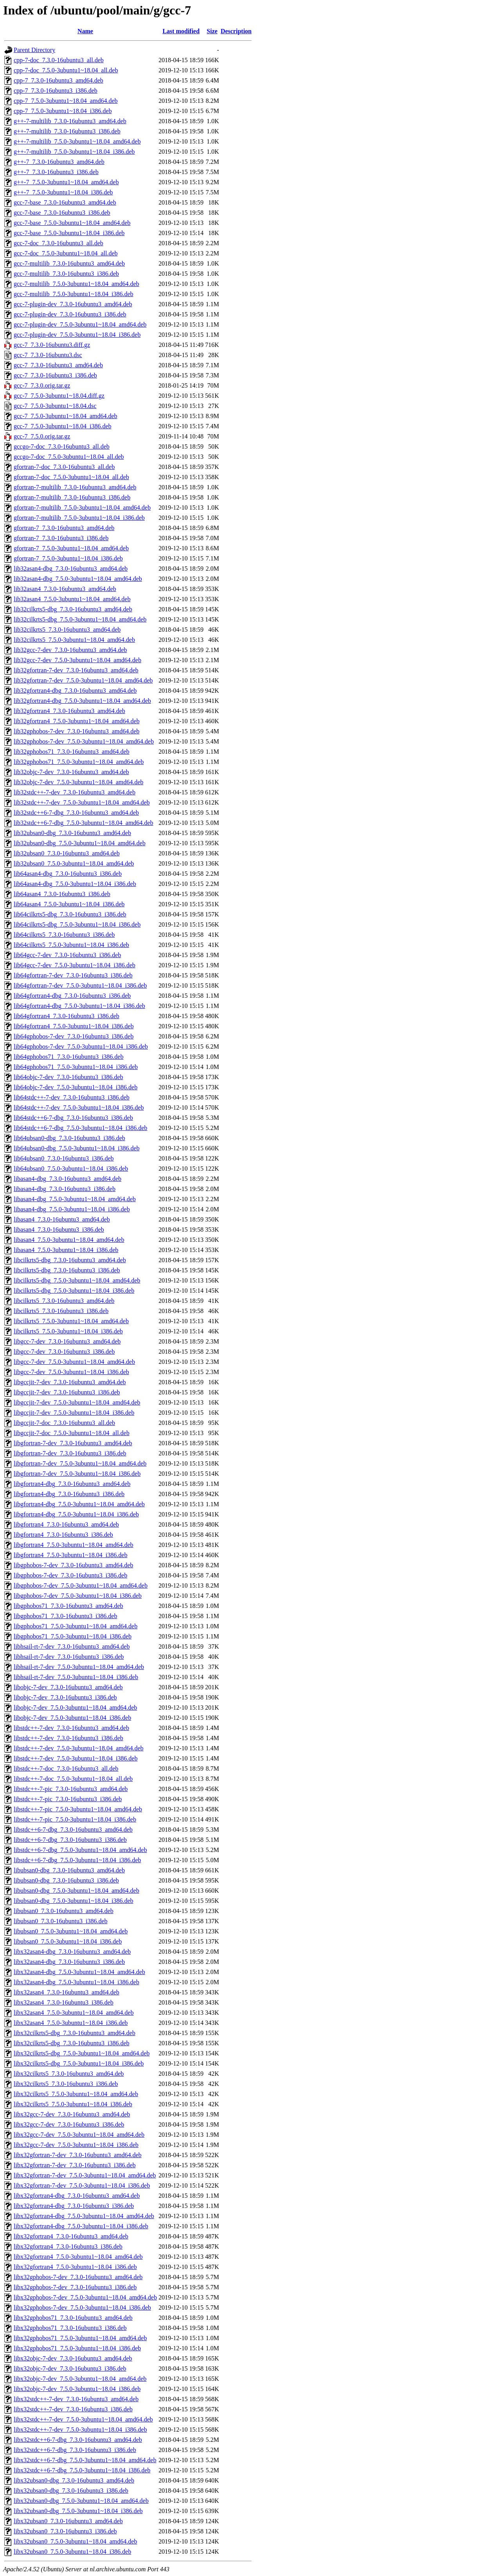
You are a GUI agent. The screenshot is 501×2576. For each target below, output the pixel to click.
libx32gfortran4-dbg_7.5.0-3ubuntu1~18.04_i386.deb (81, 2226)
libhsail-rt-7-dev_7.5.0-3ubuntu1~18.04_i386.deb (76, 1677)
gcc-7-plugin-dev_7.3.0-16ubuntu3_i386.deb (70, 314)
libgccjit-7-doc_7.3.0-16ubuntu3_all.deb (64, 1422)
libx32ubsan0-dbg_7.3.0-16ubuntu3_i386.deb (71, 2490)
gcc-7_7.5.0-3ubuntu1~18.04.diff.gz (59, 395)
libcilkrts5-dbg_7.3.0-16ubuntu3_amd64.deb (70, 1260)
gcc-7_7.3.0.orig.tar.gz (42, 385)
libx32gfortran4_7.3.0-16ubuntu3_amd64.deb (71, 2236)
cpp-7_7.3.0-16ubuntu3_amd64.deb (58, 80)
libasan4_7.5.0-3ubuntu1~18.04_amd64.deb (69, 1239)
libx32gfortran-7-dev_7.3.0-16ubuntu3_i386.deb (75, 2165)
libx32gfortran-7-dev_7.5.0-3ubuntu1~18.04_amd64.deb (85, 2175)
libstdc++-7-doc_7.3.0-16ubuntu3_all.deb (66, 1768)
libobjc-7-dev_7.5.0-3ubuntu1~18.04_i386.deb (72, 1717)
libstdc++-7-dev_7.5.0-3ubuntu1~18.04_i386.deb (75, 1758)
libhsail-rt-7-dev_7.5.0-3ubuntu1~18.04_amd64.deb (79, 1666)
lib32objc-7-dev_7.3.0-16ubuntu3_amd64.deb (71, 772)
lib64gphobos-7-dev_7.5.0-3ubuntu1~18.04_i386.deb (81, 1046)
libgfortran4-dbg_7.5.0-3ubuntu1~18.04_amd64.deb (79, 1504)
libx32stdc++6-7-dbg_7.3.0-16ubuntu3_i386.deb (75, 2450)
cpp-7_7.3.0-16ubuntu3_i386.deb (55, 90)
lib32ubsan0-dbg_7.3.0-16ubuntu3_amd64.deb (72, 833)
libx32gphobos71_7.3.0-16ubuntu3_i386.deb (70, 2328)
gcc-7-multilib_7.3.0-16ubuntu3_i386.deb (66, 273)
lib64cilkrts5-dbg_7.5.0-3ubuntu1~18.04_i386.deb (77, 924)
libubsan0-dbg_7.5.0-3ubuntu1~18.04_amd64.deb (76, 1890)
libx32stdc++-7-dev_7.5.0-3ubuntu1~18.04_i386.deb (80, 2429)
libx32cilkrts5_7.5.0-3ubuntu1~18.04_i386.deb (73, 2104)
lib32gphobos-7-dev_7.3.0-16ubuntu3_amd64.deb (76, 731)
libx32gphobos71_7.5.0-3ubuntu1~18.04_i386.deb (77, 2348)
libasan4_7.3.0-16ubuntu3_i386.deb (59, 1229)
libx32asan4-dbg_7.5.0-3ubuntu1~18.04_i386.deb (76, 1982)
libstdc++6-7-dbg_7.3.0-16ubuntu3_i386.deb (70, 1839)
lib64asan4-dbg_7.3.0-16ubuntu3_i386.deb (68, 873)
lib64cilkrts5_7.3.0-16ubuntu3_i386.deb (64, 934)
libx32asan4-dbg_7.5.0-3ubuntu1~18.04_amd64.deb (79, 1972)
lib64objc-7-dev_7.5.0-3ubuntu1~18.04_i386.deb (75, 1087)
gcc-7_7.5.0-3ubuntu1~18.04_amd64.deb (65, 416)
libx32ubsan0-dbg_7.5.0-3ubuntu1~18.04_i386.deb (78, 2511)
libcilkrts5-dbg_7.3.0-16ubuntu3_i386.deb (67, 1270)
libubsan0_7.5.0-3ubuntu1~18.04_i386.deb (68, 1941)
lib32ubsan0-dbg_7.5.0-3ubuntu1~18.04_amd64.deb (80, 843)
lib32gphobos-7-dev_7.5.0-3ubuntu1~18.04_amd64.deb (84, 741)
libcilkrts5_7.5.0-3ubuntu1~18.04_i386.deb (68, 1331)
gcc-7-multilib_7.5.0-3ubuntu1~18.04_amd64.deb (76, 283)
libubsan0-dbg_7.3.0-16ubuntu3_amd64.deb (69, 1870)
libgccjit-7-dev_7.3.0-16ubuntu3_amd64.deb (70, 1382)
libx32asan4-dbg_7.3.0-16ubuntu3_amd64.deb (72, 1951)
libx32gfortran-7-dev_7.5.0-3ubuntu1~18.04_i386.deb (82, 2185)
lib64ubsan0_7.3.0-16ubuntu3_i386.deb (64, 1158)
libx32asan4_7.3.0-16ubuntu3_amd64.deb (66, 1992)
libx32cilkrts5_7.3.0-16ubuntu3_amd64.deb (69, 2073)
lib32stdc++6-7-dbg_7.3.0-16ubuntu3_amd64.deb (76, 812)
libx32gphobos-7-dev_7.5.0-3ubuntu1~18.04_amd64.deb (85, 2297)
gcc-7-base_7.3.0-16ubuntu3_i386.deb (62, 212)
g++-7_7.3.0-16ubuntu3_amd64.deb (59, 161)
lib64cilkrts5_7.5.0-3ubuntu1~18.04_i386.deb (71, 944)
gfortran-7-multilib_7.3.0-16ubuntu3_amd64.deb (75, 487)
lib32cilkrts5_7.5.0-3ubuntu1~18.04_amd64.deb (74, 639)
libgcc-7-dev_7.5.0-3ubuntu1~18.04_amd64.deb (74, 1361)
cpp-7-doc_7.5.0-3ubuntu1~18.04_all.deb (66, 70)
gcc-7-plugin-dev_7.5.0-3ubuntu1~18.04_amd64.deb (80, 324)
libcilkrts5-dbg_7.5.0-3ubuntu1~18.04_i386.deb (74, 1290)
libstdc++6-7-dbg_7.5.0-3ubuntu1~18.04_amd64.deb (80, 1850)
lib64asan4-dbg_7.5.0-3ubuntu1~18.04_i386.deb (75, 883)
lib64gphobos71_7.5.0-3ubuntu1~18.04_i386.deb (76, 1066)
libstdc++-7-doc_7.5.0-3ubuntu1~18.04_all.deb (73, 1778)
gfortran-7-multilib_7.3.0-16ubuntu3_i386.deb (72, 497)
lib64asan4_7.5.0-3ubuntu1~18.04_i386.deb (69, 904)
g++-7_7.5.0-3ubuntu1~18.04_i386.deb (63, 192)
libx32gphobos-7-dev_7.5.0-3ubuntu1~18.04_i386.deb (82, 2307)
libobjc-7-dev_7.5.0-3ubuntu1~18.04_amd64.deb (75, 1707)
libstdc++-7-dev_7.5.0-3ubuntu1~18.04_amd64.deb (79, 1748)
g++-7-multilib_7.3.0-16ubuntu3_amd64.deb (70, 121)
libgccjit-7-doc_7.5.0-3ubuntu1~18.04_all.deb (72, 1433)
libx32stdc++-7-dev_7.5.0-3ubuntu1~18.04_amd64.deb (83, 2419)
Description (236, 31)
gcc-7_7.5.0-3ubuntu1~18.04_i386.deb (63, 426)
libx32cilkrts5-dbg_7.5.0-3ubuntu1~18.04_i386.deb (79, 2063)
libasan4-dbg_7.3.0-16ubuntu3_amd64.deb (67, 1178)
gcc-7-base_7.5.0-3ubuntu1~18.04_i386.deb (69, 233)
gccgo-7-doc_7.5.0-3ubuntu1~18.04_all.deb (69, 456)
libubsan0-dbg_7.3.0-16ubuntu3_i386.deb (66, 1880)
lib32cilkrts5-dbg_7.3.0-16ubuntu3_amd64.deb (73, 609)
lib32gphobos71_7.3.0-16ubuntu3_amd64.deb (72, 751)
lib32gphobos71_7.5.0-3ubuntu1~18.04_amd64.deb (79, 761)
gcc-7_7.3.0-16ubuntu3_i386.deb (55, 375)
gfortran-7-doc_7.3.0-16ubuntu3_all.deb (64, 466)
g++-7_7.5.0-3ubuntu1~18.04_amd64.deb (66, 182)
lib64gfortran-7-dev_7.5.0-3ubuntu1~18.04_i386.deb (80, 985)
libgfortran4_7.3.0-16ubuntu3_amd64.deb (66, 1524)
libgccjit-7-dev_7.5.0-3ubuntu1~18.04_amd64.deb (77, 1402)
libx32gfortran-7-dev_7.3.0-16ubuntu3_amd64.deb (78, 2155)
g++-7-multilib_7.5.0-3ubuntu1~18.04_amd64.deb (77, 141)
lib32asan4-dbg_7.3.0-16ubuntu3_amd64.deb (71, 568)
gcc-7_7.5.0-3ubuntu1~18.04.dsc (55, 405)
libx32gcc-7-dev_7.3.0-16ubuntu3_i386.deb (69, 2124)
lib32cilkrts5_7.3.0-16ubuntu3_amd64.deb (67, 629)
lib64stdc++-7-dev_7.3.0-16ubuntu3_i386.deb (72, 1097)
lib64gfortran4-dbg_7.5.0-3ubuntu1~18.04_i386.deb (79, 1005)
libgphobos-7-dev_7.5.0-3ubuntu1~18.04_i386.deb (78, 1595)
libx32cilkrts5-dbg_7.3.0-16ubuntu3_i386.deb (72, 2043)
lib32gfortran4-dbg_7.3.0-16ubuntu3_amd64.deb (75, 690)
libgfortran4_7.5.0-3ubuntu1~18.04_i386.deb (70, 1555)
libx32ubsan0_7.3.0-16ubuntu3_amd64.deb (68, 2521)
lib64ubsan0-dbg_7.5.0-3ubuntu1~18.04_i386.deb (77, 1148)
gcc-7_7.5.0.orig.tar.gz (42, 436)
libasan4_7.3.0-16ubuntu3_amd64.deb (62, 1219)
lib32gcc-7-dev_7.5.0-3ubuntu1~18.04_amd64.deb (77, 660)
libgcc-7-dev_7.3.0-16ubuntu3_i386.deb (64, 1351)
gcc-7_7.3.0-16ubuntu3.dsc (48, 355)
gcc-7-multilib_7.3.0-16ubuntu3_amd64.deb (69, 263)
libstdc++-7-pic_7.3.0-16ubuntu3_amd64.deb (71, 1789)
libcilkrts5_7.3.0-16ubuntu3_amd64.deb (64, 1300)
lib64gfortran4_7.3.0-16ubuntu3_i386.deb (66, 1016)
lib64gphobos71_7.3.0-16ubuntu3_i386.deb (68, 1056)
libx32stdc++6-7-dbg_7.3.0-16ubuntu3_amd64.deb (78, 2439)
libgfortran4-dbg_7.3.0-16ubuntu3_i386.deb (69, 1494)
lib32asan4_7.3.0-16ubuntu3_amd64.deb (65, 589)
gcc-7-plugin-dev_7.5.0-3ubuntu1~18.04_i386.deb (77, 334)
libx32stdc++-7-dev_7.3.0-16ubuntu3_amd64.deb (76, 2399)
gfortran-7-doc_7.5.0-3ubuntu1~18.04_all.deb (71, 477)
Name (85, 31)
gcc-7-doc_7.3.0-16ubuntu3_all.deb (58, 243)
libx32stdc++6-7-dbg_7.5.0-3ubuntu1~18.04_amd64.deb (85, 2460)
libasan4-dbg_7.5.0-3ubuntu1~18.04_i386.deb (72, 1209)
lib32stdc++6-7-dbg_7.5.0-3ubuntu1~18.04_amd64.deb (83, 822)
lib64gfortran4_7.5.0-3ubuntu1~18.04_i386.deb (73, 1026)
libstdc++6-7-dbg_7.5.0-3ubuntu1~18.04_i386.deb (77, 1860)
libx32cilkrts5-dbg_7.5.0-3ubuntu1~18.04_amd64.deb (82, 2053)
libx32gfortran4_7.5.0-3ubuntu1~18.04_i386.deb (75, 2266)
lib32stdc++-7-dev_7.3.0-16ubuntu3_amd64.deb (74, 792)
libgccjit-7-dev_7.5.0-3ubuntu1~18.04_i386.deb (74, 1412)
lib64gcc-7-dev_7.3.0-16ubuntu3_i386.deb (67, 955)
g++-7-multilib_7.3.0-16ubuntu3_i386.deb (67, 131)
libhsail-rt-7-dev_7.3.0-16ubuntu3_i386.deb (69, 1656)
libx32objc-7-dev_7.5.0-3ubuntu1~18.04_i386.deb (77, 2389)
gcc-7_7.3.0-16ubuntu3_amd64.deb (58, 365)
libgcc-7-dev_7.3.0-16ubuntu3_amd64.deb (67, 1341)
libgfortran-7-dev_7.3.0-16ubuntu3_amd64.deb (73, 1443)
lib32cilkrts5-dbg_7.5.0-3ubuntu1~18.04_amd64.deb (80, 619)
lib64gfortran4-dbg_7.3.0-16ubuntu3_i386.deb (72, 995)
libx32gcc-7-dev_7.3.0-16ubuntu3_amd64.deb (72, 2114)
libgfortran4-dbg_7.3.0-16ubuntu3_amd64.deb (72, 1483)
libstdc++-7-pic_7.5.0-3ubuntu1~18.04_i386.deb (75, 1819)
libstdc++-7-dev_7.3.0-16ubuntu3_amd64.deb (71, 1728)
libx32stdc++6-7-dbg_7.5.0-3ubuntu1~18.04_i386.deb (82, 2470)
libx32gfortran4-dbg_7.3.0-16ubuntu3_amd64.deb (77, 2195)
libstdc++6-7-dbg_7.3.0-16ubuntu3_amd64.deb (73, 1829)
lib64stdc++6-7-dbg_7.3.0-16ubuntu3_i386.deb (73, 1117)
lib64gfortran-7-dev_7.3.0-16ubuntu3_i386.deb (73, 975)
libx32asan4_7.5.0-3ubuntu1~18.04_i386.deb (71, 2022)
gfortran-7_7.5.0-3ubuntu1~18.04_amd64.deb (71, 548)
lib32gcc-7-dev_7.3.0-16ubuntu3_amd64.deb (70, 650)
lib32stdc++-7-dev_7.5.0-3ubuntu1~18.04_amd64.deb (82, 802)
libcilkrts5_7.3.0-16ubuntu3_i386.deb (61, 1311)
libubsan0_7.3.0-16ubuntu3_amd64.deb (64, 1911)
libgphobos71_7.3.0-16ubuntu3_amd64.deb (68, 1605)
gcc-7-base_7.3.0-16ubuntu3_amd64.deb (65, 202)
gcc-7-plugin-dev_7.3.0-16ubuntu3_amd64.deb (73, 304)
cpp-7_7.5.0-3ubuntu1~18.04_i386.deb (63, 111)
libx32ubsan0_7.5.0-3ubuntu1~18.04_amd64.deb (75, 2541)
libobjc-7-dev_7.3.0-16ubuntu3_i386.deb (65, 1697)
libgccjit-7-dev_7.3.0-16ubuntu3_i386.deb (67, 1392)
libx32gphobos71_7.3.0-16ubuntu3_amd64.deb (73, 2317)
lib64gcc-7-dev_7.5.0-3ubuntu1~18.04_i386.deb (74, 965)
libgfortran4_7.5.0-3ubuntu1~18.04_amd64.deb (73, 1544)
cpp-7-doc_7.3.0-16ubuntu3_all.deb (59, 60)
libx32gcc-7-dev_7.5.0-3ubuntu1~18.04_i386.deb (76, 2144)
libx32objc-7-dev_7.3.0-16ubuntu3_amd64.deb (73, 2358)
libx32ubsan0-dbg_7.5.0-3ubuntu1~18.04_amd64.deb (81, 2500)
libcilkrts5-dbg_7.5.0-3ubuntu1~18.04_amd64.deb (77, 1280)
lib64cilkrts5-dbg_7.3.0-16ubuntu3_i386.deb (70, 914)
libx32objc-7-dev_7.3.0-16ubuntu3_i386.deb (70, 2368)
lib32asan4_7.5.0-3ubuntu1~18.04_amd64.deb (72, 599)
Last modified (181, 31)
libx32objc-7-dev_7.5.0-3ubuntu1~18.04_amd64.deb (80, 2378)
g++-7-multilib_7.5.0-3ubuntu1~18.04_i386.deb (74, 151)
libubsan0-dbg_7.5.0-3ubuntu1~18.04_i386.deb (73, 1900)
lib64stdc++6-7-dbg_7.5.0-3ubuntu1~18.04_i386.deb (80, 1128)
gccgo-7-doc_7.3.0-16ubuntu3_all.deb (62, 446)
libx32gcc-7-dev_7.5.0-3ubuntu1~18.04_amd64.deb (79, 2134)
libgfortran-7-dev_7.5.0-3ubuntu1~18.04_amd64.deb (80, 1463)
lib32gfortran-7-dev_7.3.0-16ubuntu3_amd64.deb (76, 670)
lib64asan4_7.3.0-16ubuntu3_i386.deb (62, 894)
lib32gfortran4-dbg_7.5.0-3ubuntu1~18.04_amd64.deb (82, 700)
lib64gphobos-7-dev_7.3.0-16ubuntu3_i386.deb (73, 1036)
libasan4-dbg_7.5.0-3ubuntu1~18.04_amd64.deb (75, 1199)
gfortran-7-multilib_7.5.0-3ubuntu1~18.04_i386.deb (79, 517)
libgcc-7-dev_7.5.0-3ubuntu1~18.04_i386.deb (71, 1372)
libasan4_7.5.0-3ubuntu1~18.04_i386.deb (66, 1250)
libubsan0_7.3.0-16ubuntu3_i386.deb (61, 1921)
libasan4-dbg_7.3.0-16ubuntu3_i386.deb (64, 1189)
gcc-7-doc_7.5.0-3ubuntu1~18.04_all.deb (65, 253)
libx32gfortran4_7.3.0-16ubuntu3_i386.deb (68, 2246)
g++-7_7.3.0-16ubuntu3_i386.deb (56, 172)
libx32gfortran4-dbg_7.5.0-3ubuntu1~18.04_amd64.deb (84, 2216)
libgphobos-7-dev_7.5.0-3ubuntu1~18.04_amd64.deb (81, 1585)
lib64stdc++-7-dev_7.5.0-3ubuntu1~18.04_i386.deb (79, 1107)
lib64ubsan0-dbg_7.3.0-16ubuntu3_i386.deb (69, 1138)
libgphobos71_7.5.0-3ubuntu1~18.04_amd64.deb (75, 1626)
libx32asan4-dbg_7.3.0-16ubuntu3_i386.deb (69, 1961)
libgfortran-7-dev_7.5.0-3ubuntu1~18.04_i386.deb (77, 1473)
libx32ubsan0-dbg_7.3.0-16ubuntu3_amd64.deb (74, 2480)
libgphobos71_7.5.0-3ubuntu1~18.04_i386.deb (73, 1636)
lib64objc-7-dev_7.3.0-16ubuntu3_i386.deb (68, 1077)
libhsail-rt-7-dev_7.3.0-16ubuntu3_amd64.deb (72, 1646)
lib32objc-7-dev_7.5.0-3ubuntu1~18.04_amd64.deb (78, 782)
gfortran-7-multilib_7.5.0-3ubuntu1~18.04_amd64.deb (82, 507)
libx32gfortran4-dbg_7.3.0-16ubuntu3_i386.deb (74, 2205)
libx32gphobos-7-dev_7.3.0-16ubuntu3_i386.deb (75, 2287)
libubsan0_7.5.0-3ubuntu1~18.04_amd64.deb (71, 1931)
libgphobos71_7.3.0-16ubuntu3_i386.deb (65, 1616)
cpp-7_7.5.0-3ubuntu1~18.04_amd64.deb (66, 100)
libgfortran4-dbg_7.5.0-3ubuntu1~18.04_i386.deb (76, 1514)
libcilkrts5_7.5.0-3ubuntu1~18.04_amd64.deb (71, 1321)
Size (212, 31)
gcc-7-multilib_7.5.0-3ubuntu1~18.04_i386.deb (73, 294)
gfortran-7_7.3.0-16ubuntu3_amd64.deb (64, 528)
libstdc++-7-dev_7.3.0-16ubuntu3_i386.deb (68, 1738)
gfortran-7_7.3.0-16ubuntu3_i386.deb (61, 538)
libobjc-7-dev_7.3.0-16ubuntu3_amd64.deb (68, 1687)
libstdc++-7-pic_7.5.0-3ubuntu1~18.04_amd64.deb (78, 1809)
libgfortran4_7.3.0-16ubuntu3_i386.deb (63, 1534)
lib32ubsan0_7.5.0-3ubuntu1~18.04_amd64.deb (74, 863)
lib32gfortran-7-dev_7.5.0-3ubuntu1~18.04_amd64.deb (83, 680)
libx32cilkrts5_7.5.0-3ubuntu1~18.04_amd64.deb (76, 2094)
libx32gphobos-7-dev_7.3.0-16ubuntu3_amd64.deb (78, 2277)
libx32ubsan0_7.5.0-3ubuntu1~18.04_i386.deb (72, 2551)
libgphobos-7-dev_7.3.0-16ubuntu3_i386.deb (70, 1575)
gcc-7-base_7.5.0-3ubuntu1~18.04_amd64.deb (72, 222)
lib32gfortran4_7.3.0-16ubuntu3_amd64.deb (69, 711)
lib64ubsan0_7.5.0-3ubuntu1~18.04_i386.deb (71, 1168)
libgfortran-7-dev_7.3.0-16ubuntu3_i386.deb (70, 1453)
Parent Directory (34, 50)
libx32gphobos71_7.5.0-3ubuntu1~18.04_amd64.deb (80, 2338)
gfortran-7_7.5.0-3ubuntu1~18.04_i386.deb (68, 558)
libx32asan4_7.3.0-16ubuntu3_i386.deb (64, 2002)
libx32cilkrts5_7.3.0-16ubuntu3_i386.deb (66, 2083)
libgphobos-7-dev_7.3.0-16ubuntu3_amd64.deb (73, 1565)
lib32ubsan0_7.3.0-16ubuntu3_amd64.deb (67, 853)
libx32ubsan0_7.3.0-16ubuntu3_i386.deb (65, 2531)
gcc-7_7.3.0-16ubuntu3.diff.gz (52, 344)
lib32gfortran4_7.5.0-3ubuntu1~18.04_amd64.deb (77, 721)
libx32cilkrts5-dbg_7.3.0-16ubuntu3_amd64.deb (74, 2033)
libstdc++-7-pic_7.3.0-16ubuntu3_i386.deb (68, 1799)
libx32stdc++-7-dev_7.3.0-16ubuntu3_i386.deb (73, 2409)
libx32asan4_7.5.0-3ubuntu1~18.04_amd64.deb (73, 2012)
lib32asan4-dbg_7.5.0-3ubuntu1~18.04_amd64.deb (78, 578)
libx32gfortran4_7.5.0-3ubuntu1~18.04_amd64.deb (78, 2256)
